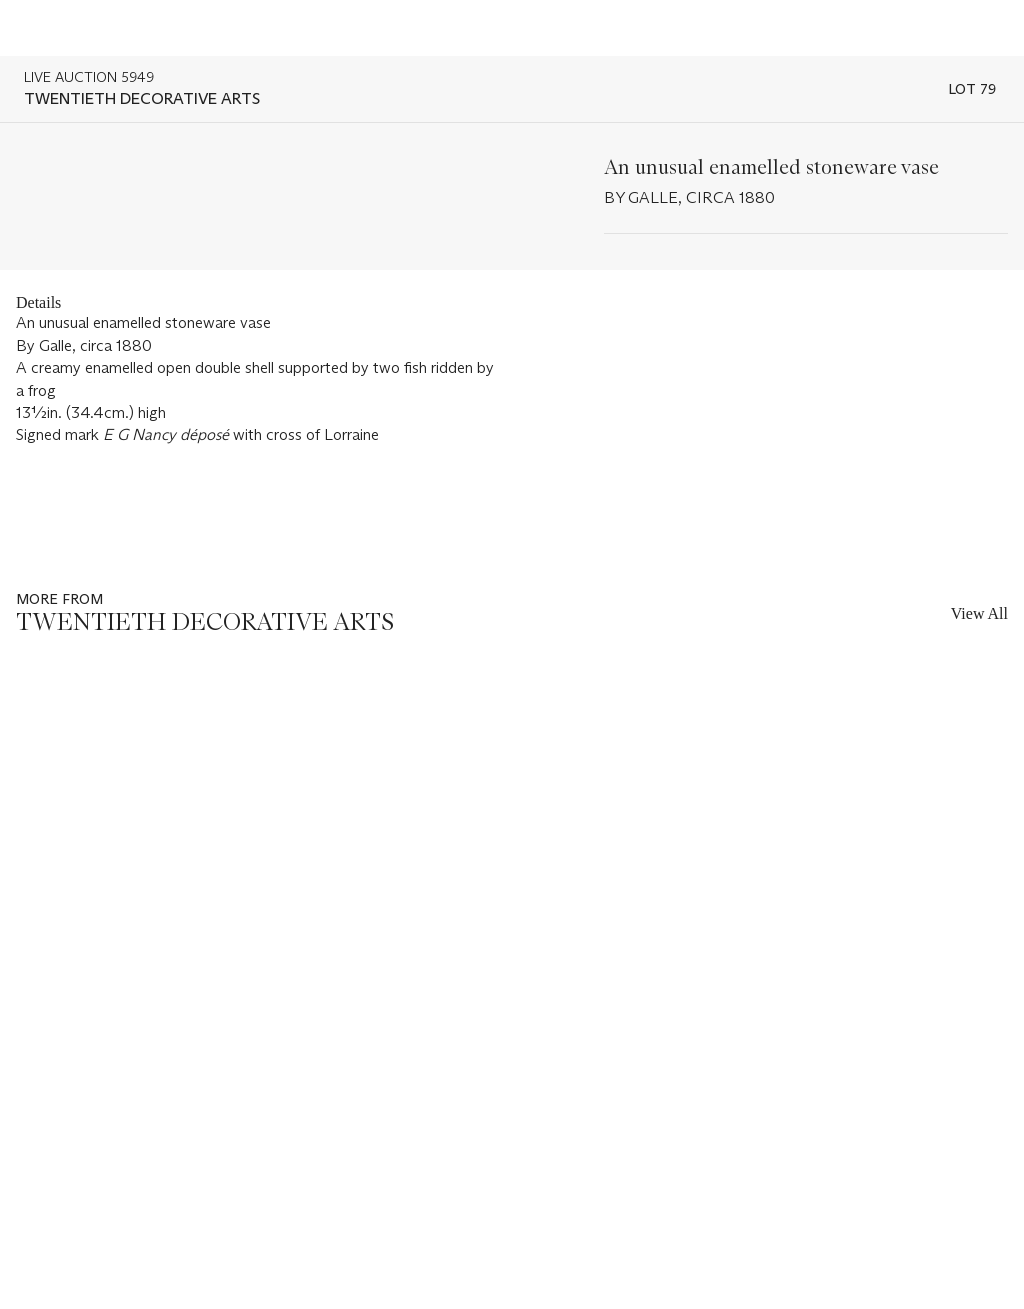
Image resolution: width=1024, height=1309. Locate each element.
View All (979, 613)
